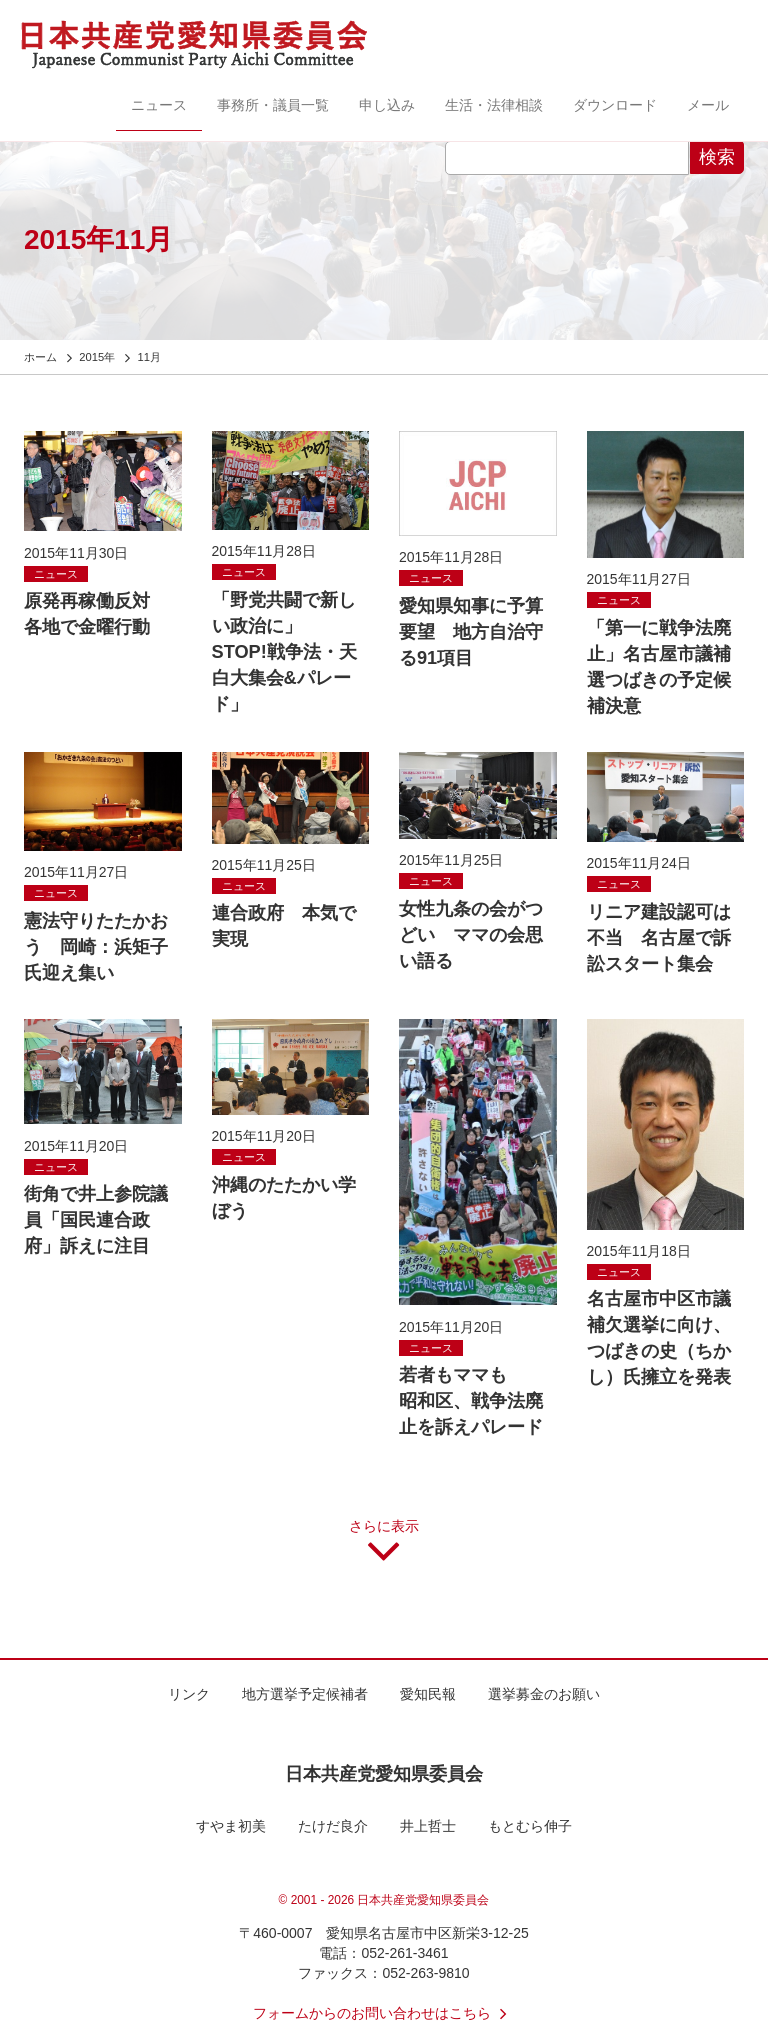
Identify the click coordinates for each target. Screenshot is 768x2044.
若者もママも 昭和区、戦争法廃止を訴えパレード (480, 1401)
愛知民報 (428, 1694)
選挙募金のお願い (544, 1694)
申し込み (387, 105)
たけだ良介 (333, 1826)
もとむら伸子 (530, 1826)
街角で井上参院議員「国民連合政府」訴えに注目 (96, 1220)
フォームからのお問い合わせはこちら (384, 2013)
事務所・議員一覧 (273, 105)
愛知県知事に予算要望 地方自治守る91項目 (471, 632)
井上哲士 (428, 1826)
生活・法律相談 (494, 105)
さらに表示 (384, 1548)
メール (708, 105)
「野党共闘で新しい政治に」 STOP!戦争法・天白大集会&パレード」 (284, 652)
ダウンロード (615, 105)
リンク (189, 1694)
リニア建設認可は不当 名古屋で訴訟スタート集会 (659, 938)
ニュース (159, 105)
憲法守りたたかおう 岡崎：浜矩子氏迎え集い (96, 947)
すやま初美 (231, 1826)
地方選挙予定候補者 (305, 1694)
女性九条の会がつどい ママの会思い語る (471, 935)
